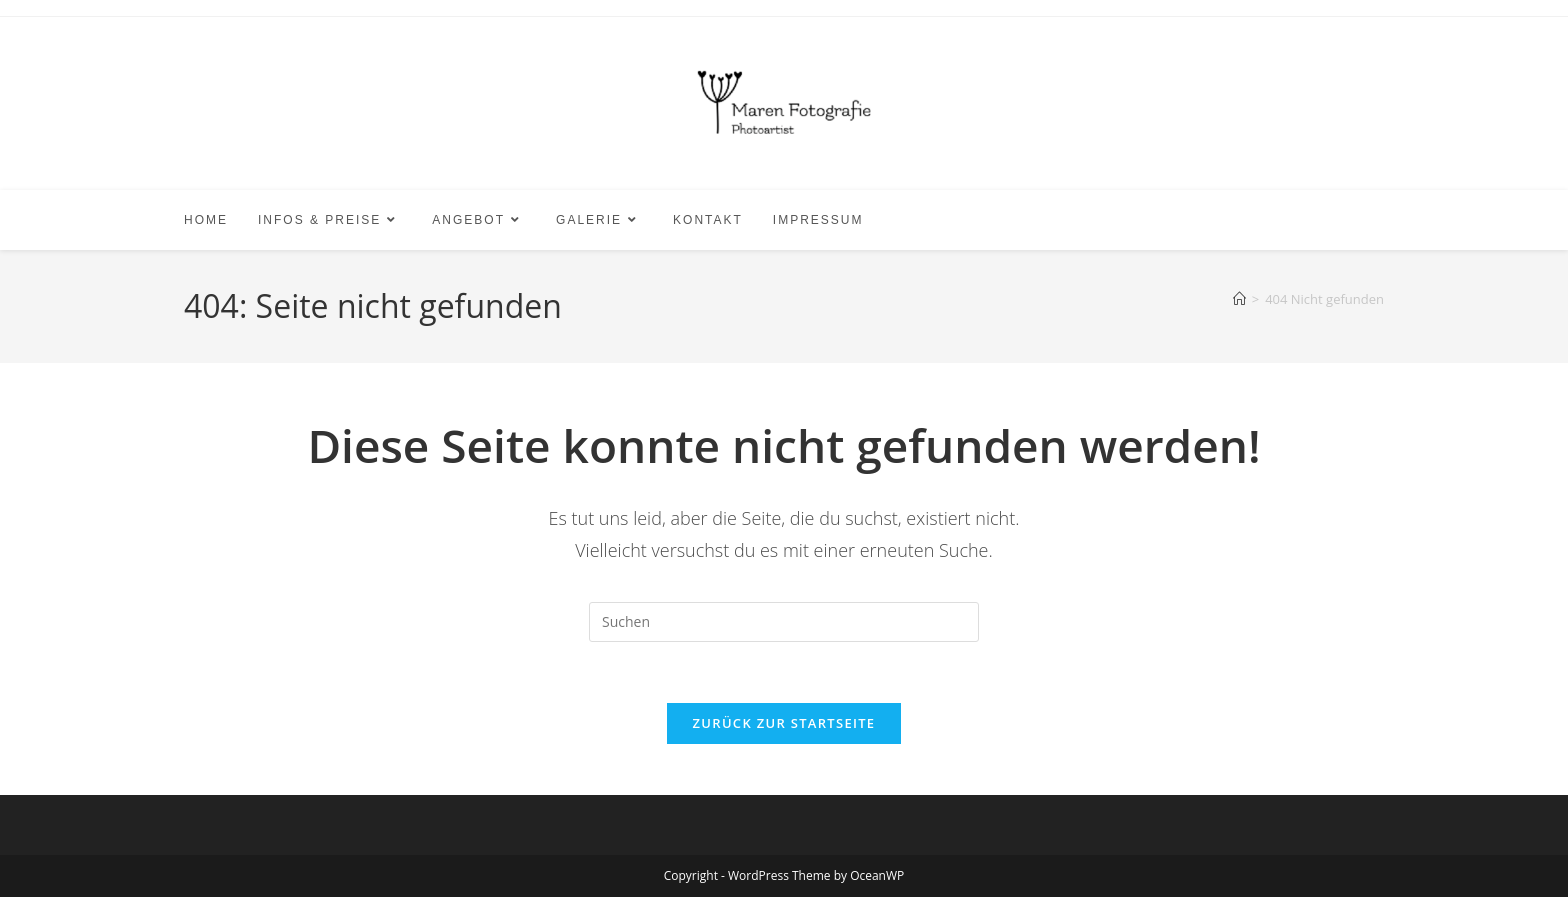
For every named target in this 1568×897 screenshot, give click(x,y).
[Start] (1239, 299)
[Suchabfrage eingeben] (784, 622)
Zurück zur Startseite (784, 723)
